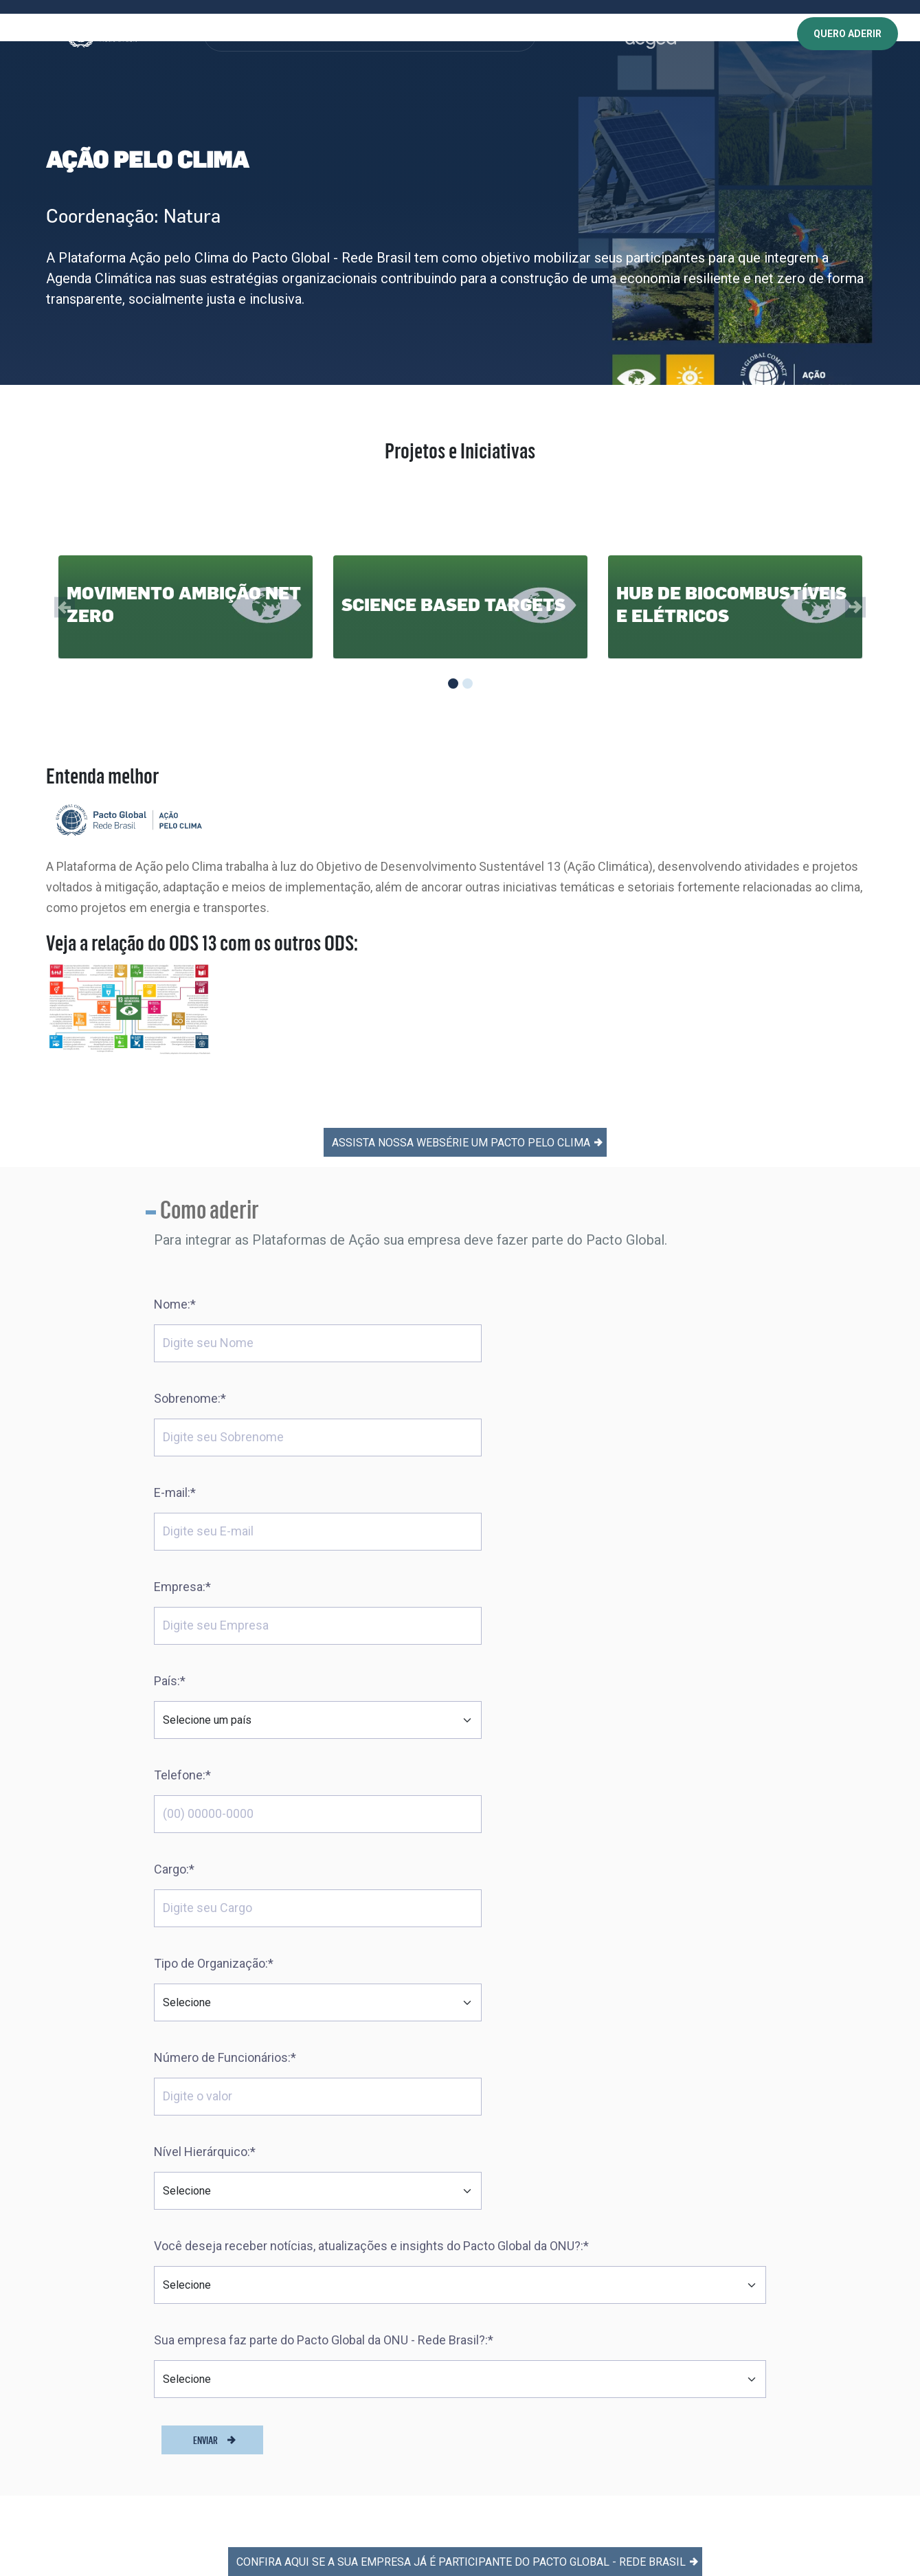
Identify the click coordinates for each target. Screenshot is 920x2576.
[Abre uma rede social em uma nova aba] (23, 2350)
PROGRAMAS (309, 34)
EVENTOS (445, 34)
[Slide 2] (467, 683)
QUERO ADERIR (848, 34)
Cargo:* (174, 1526)
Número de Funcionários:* (225, 1620)
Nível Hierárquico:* (519, 1620)
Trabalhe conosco (527, 2185)
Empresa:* (497, 1338)
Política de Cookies (529, 2259)
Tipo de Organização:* (528, 1526)
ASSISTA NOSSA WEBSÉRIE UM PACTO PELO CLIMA (467, 1082)
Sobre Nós (317, 2185)
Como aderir (321, 2314)
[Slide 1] (453, 683)
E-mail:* (175, 1338)
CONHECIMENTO (380, 34)
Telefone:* (497, 1432)
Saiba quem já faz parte (347, 2286)
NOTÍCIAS (497, 34)
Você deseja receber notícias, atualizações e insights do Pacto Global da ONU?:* (371, 1714)
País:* (170, 1432)
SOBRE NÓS (246, 34)
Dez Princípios (325, 2213)
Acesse (797, 2194)
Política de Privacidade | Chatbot (558, 2332)
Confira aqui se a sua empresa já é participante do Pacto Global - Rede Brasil (467, 2030)
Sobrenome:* (505, 1243)
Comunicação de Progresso (354, 2343)
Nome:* (175, 1243)
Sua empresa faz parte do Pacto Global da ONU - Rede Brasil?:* (323, 1808)
